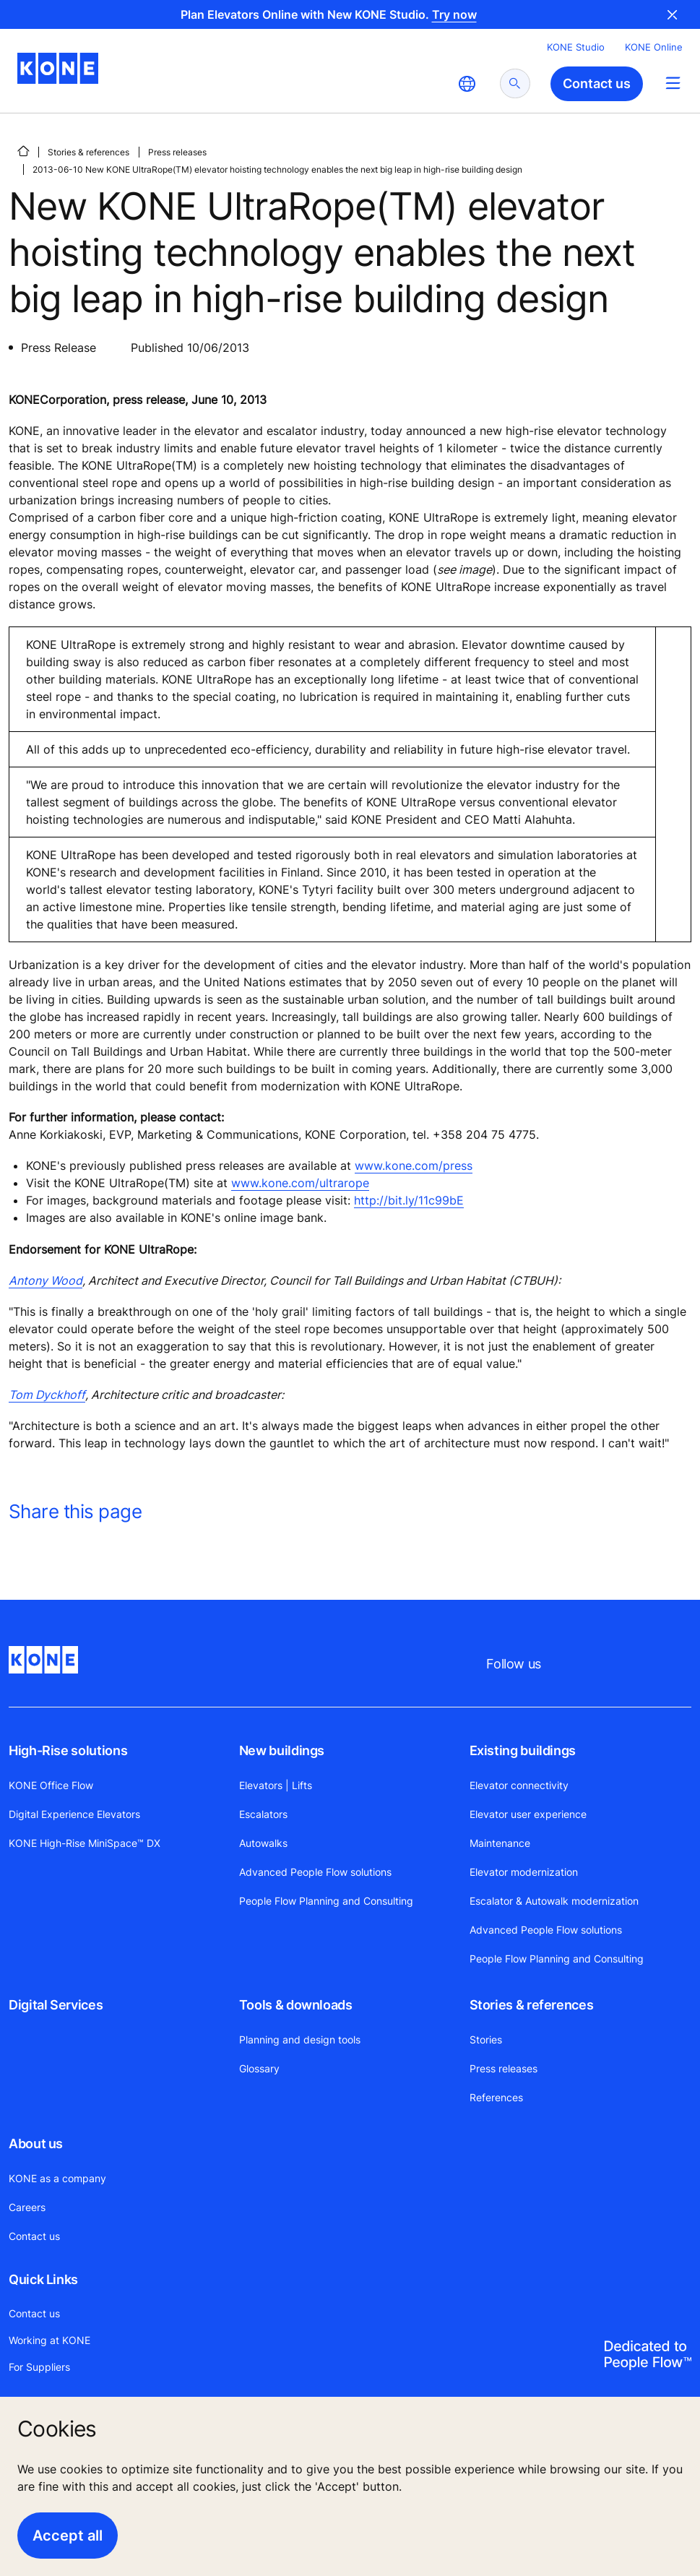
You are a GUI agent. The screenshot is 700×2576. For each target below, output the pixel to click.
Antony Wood (45, 1280)
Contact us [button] (597, 83)
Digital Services (56, 2004)
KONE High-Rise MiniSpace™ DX (84, 1843)
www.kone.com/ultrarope (300, 1183)
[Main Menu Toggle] (673, 82)
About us (36, 2143)
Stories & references (88, 152)
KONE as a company (57, 2178)
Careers (27, 2207)
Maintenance (500, 1843)
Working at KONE (49, 2340)
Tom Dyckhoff (47, 1394)
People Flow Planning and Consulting (326, 1901)
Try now (454, 14)
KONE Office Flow (51, 1785)
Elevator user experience (528, 1814)
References (496, 2097)
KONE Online (654, 47)
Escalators (263, 1814)
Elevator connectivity (519, 1785)
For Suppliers (39, 2367)
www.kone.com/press (413, 1165)
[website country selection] (467, 83)
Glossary (259, 2068)
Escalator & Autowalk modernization (554, 1901)
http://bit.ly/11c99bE (409, 1200)
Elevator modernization (524, 1872)
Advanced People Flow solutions (315, 1872)
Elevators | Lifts (275, 1785)
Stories (486, 2039)
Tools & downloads (296, 2004)
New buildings (281, 1750)
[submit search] (515, 83)
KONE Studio (576, 47)
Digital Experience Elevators (74, 1814)
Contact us (34, 2236)
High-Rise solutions (68, 1750)
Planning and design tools (299, 2039)
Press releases (177, 152)
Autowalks (263, 1843)
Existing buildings (523, 1750)
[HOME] (23, 151)
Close (672, 14)
